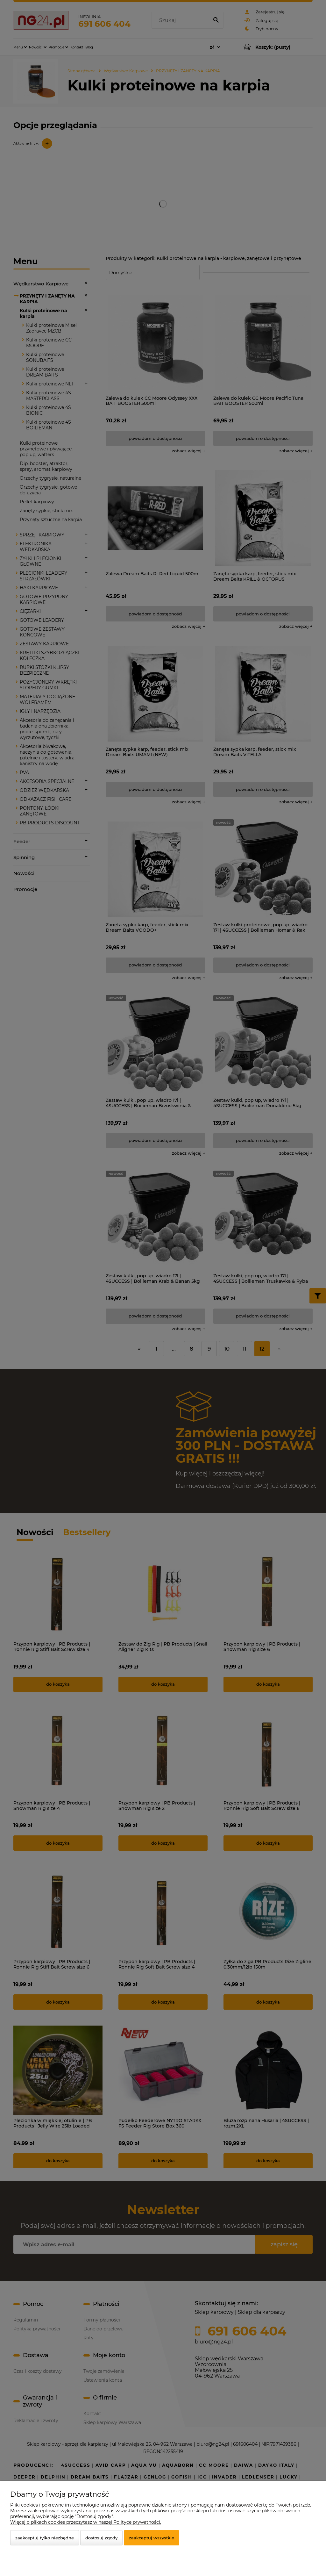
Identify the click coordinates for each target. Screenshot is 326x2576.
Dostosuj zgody (101, 2537)
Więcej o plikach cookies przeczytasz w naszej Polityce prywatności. (85, 2522)
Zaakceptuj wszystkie (151, 2537)
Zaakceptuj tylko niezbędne (44, 2537)
